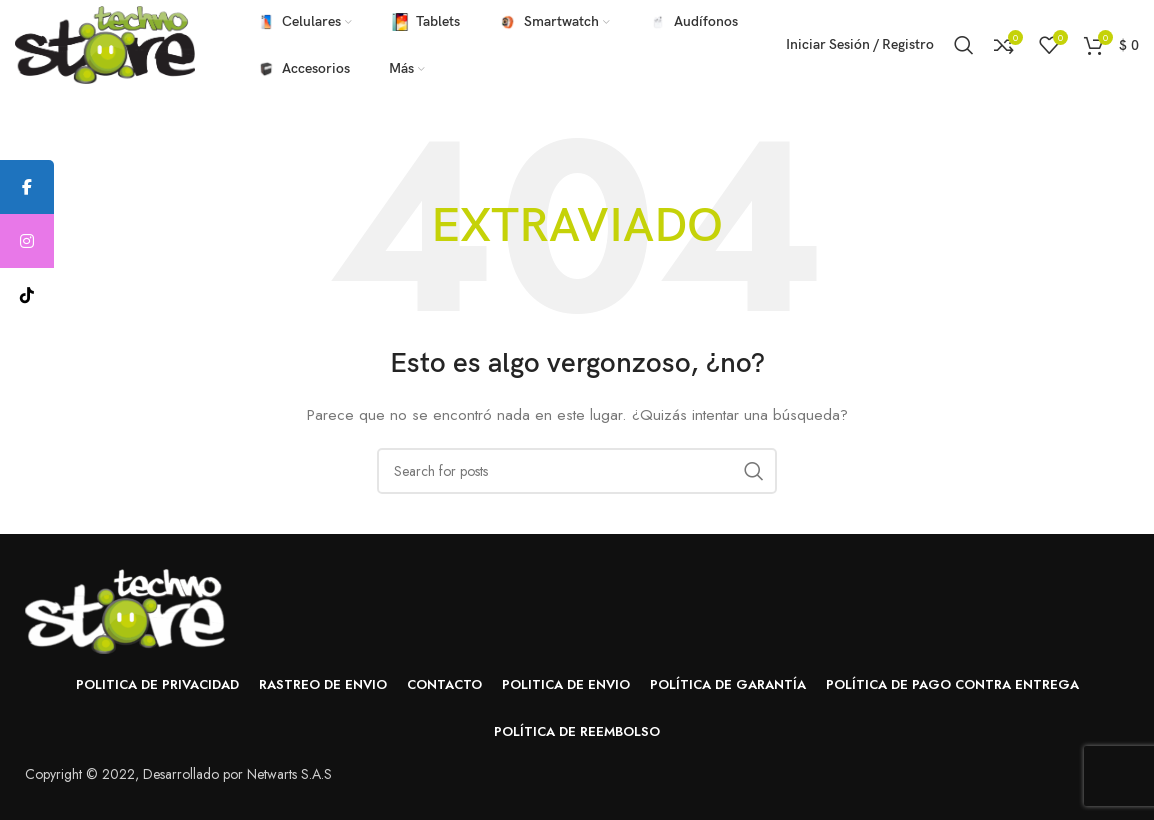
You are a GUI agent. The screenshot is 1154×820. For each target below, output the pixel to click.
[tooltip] (27, 187)
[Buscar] (964, 45)
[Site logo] (105, 43)
